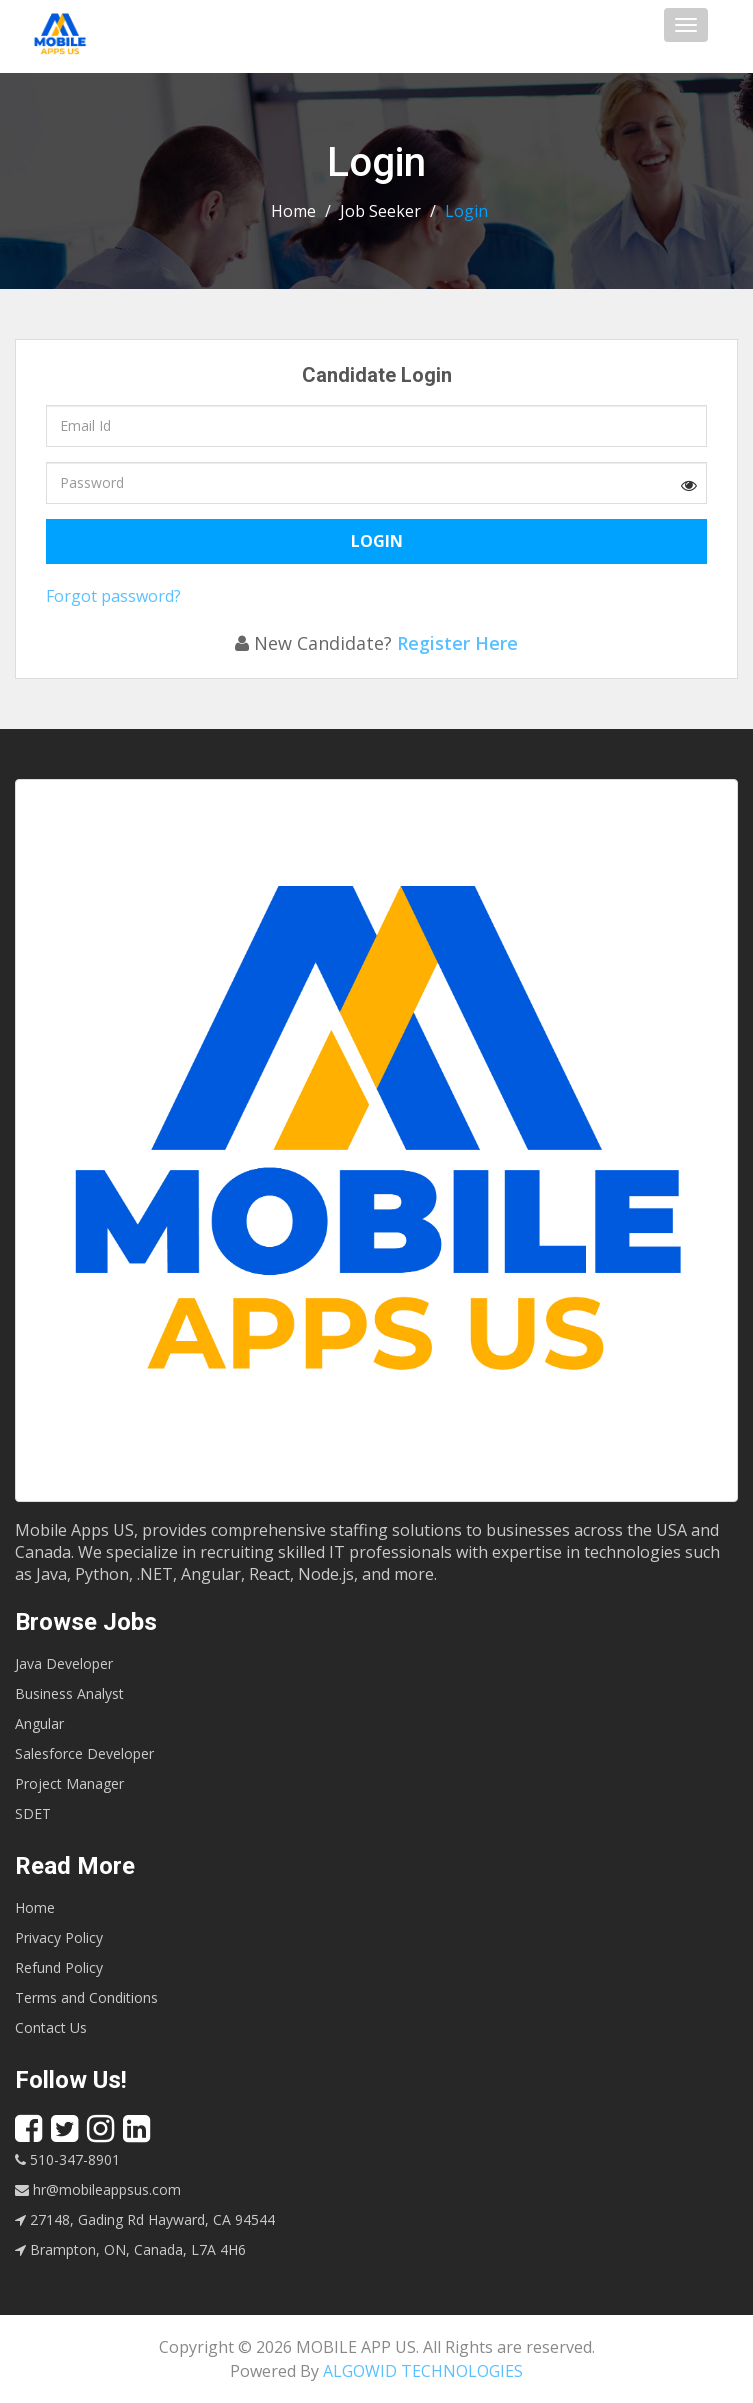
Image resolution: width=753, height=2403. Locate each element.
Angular (39, 1723)
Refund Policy (59, 1967)
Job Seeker (380, 211)
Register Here (457, 643)
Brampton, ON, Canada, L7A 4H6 (130, 2249)
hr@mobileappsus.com (98, 2189)
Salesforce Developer (84, 1753)
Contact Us (51, 2027)
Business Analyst (69, 1693)
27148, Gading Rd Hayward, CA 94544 (145, 2219)
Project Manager (69, 1783)
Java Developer (64, 1663)
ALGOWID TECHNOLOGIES (423, 2371)
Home (293, 211)
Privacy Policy (59, 1937)
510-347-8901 (67, 2159)
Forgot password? (113, 596)
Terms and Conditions (86, 1997)
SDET (33, 1813)
